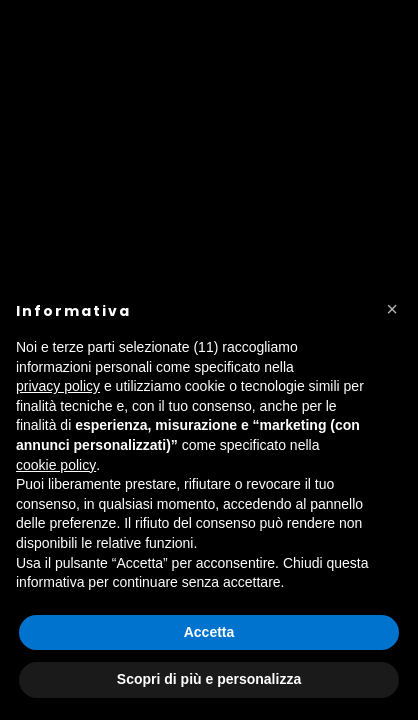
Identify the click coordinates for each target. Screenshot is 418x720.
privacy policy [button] (58, 386)
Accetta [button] (209, 632)
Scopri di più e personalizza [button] (209, 679)
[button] (392, 309)
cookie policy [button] (56, 465)
